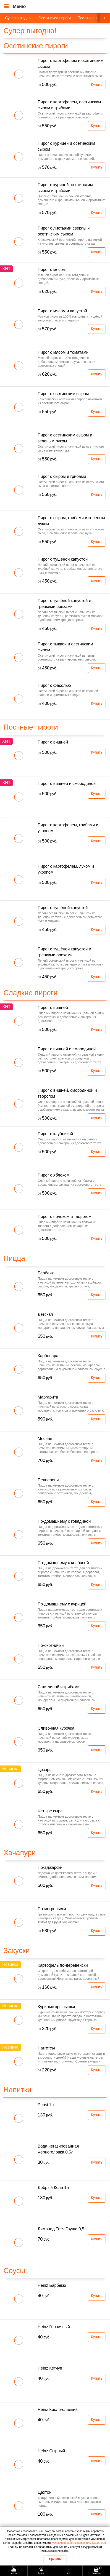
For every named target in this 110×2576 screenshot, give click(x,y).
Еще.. (69, 2571)
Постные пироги (91, 18)
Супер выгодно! (18, 18)
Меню (14, 2569)
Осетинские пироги (55, 18)
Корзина (96, 2571)
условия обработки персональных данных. (79, 2542)
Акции (41, 2571)
